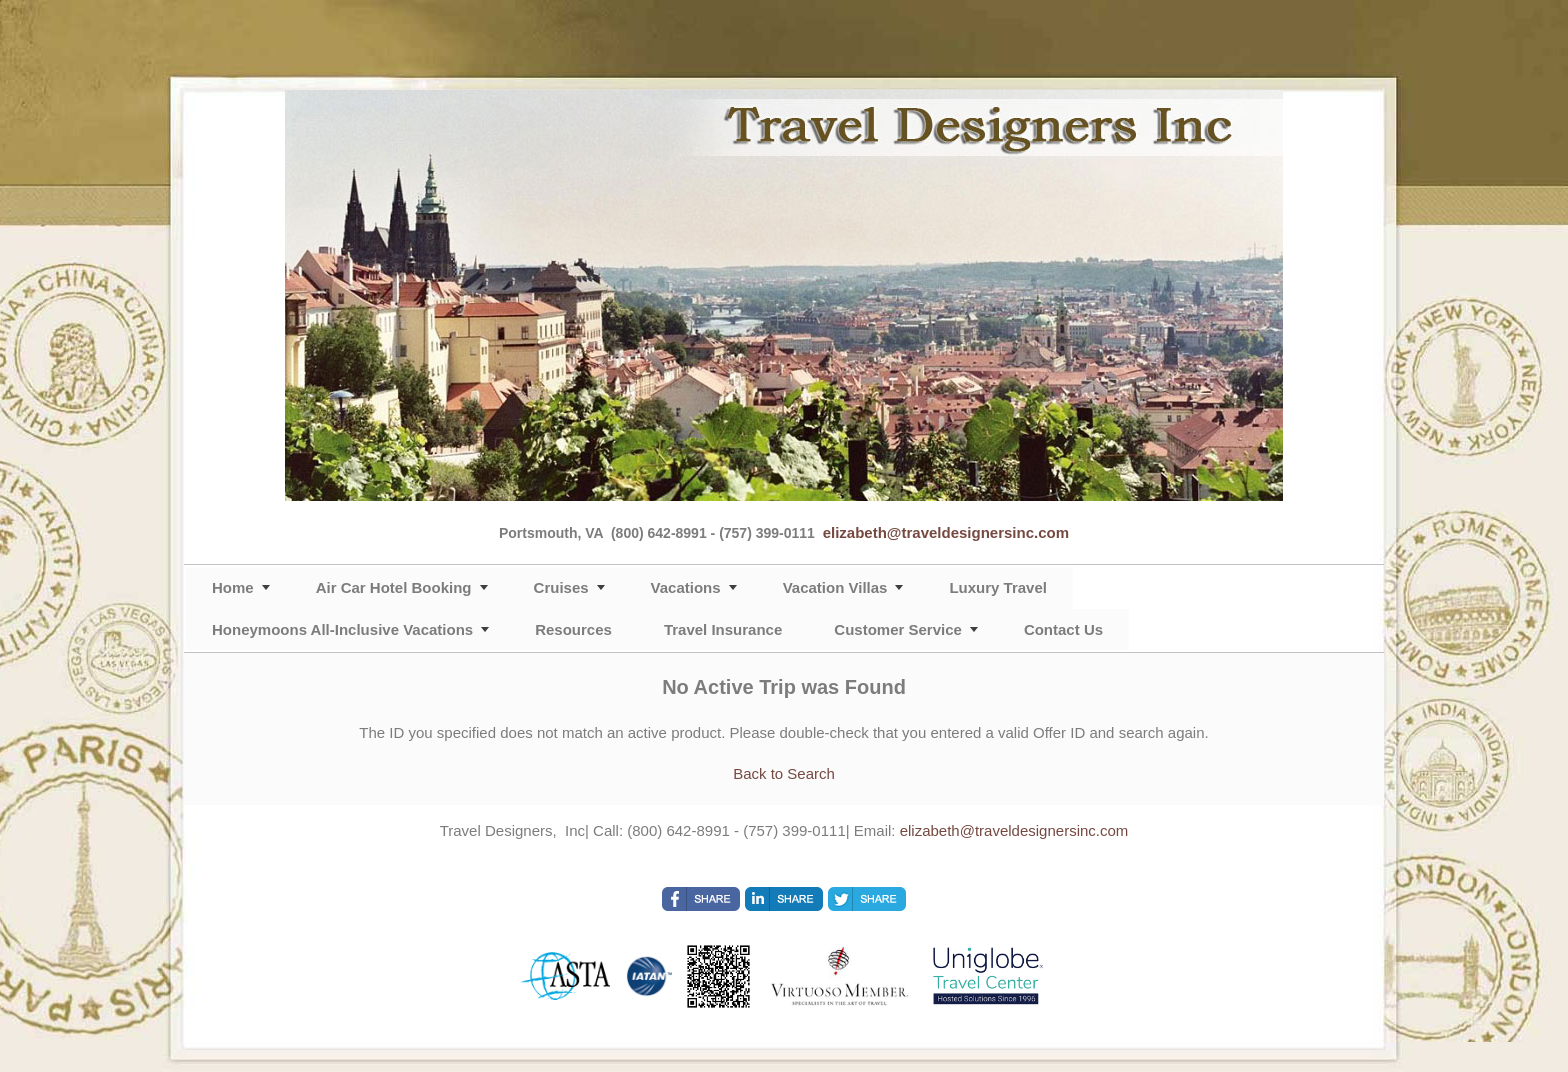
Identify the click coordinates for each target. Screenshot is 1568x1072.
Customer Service (898, 629)
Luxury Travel (998, 587)
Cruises (561, 587)
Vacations (686, 587)
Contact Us (1063, 629)
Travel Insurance (723, 629)
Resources (573, 629)
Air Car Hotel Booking (394, 587)
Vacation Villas (835, 587)
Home (233, 587)
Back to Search (784, 773)
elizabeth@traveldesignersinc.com (946, 532)
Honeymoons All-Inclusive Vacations (342, 629)
